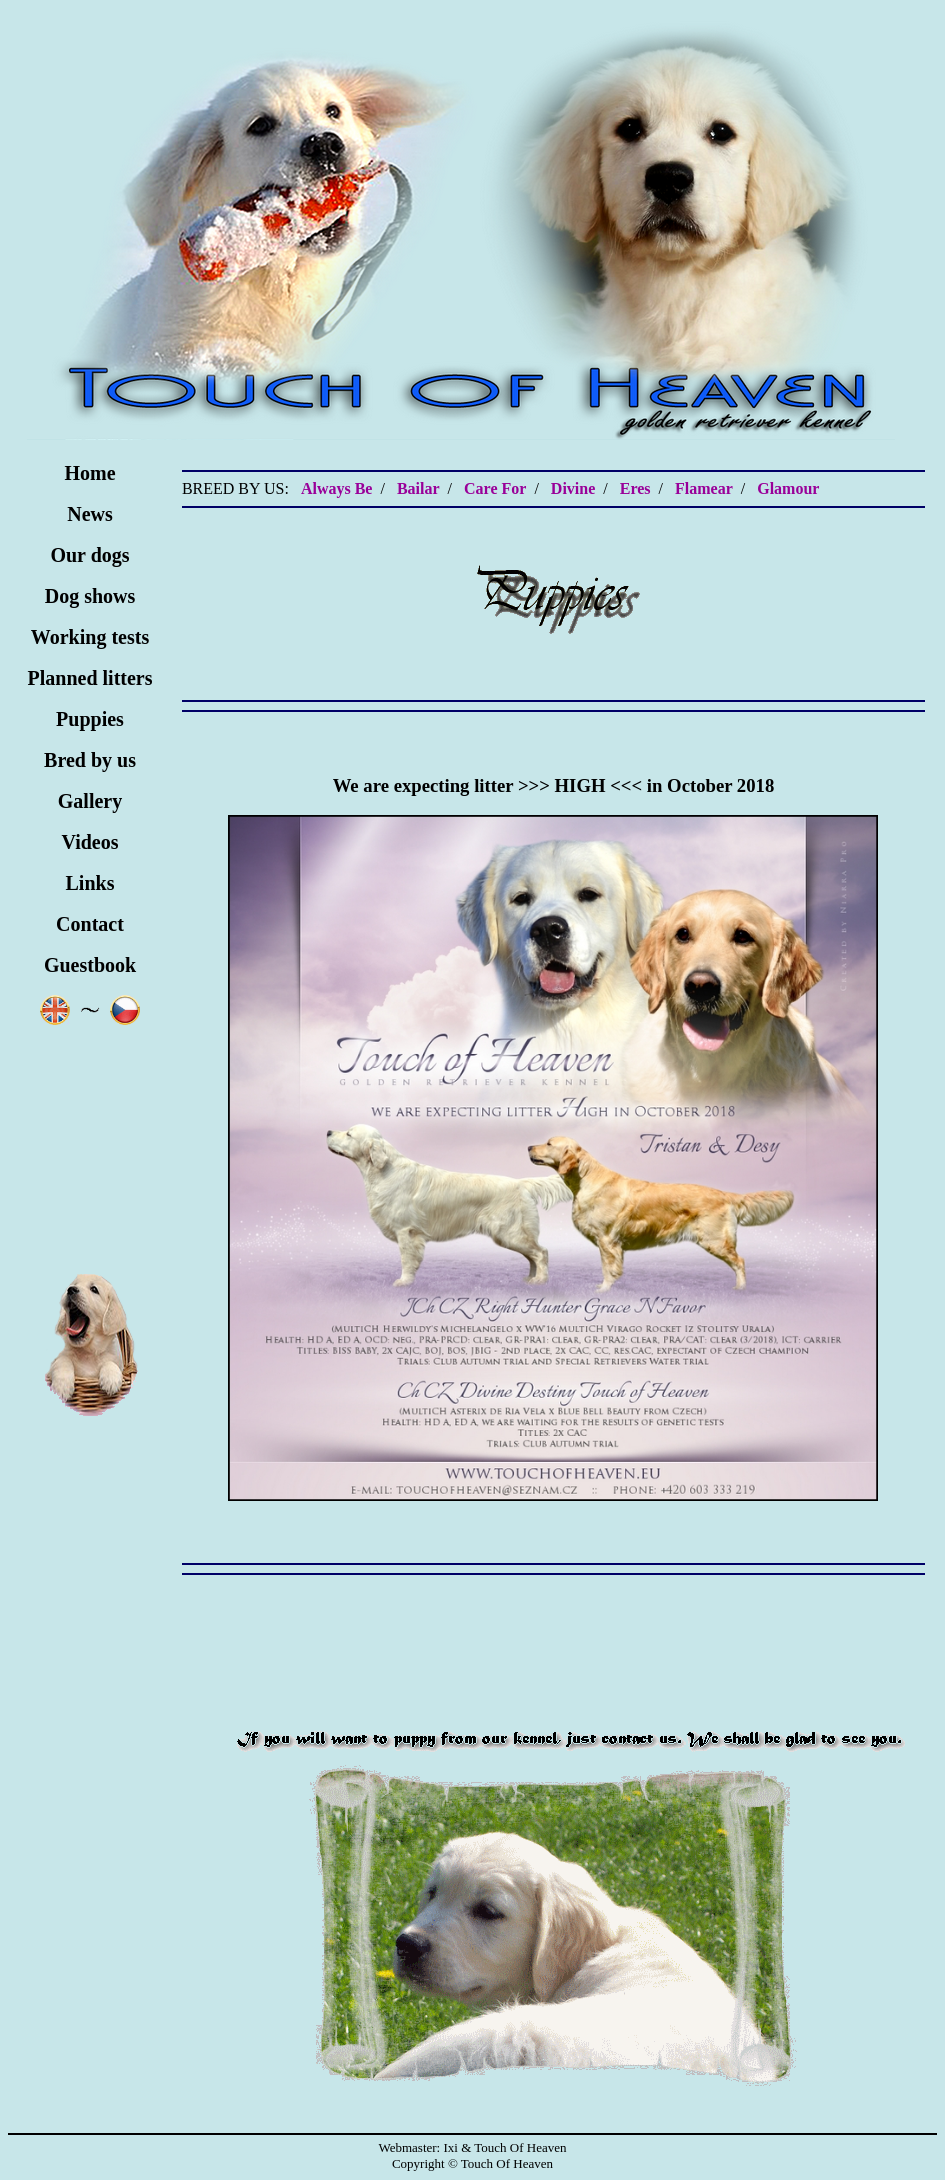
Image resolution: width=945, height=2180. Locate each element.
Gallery (90, 801)
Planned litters (90, 678)
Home (89, 473)
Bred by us (90, 760)
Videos (89, 842)
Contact (90, 924)
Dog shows (90, 596)
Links (90, 883)
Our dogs (89, 555)
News (90, 514)
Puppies (90, 719)
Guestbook (90, 965)
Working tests (90, 637)
